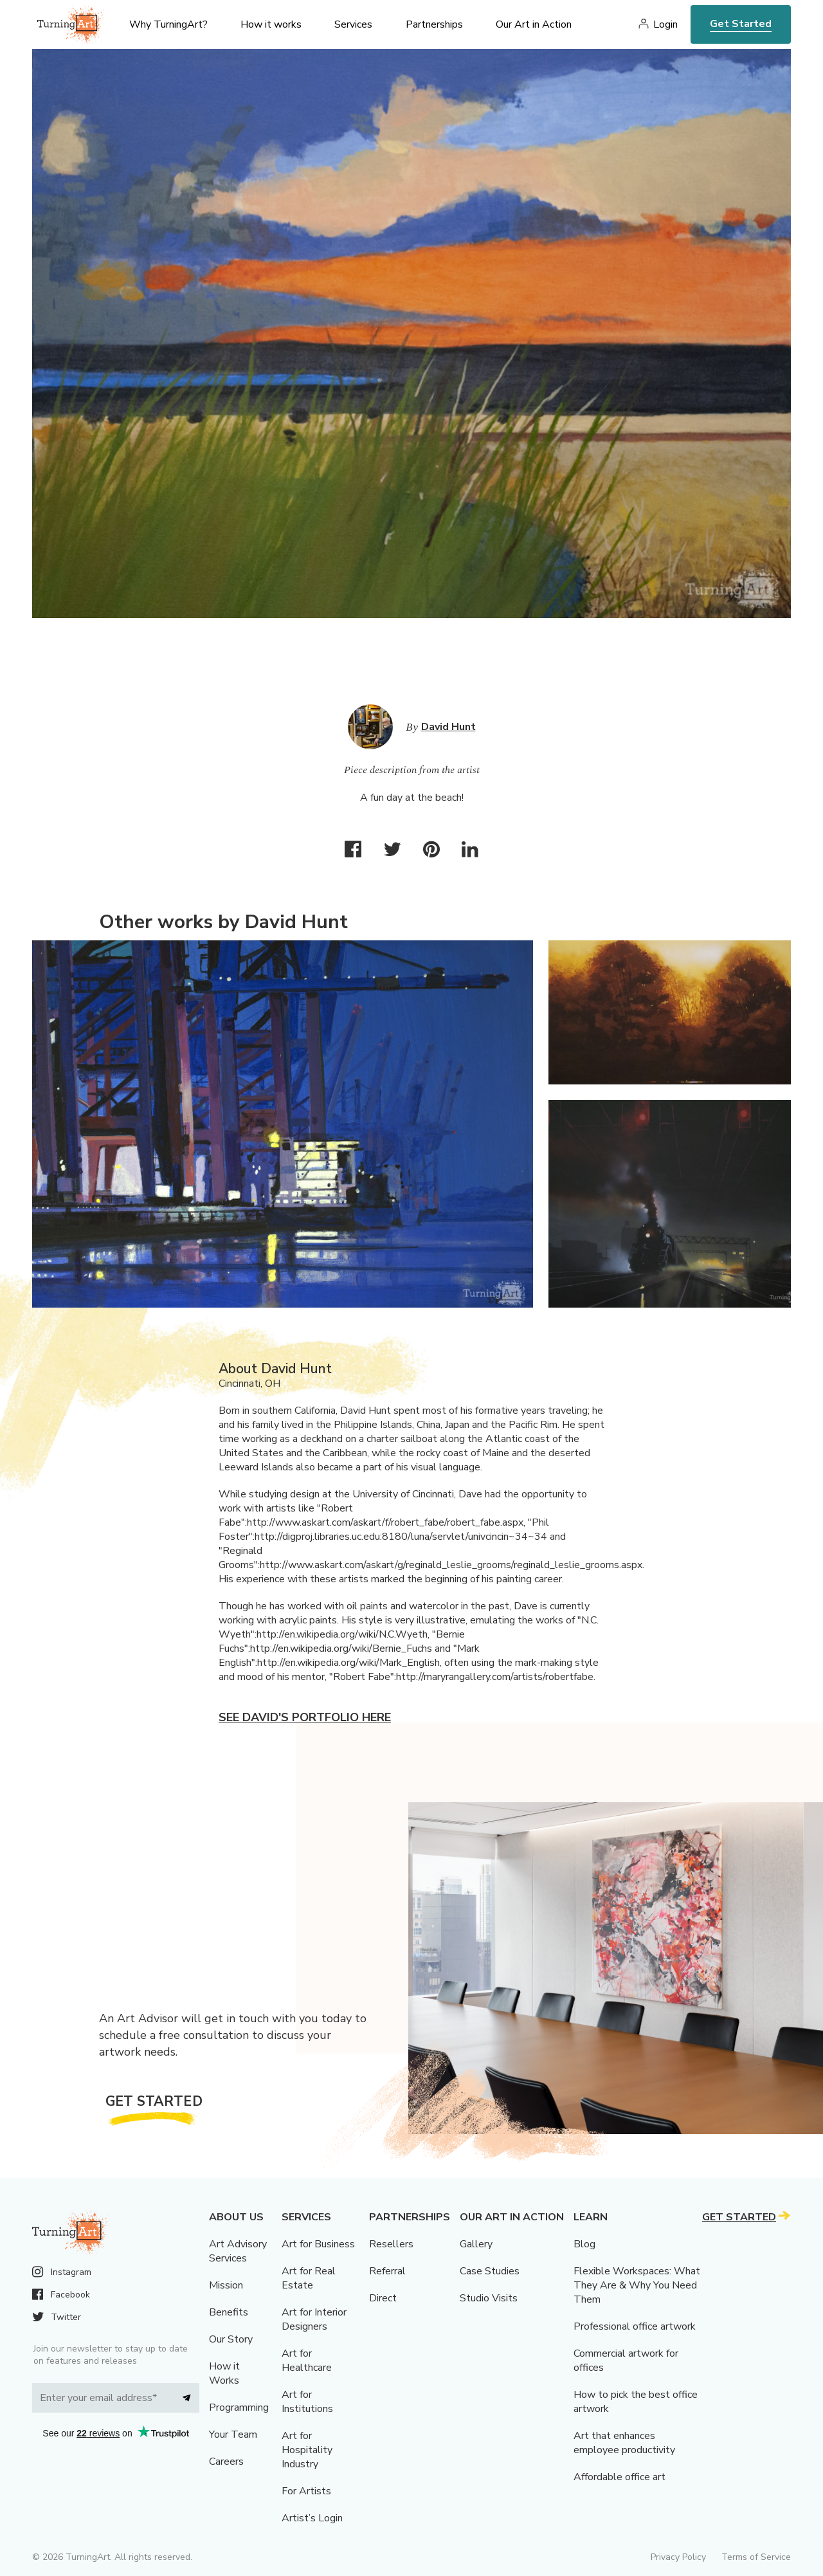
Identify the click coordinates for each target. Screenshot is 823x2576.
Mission (226, 2285)
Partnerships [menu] (434, 24)
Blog (584, 2244)
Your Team (233, 2434)
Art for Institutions (307, 2402)
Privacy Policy (678, 2557)
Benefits (228, 2312)
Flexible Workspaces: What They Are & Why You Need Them (637, 2285)
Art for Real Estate (309, 2278)
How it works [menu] (271, 24)
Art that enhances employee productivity (624, 2443)
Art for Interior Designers (314, 2319)
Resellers (391, 2244)
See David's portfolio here (305, 1717)
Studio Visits (489, 2298)
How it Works (224, 2373)
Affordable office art (619, 2477)
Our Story (231, 2339)
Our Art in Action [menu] (534, 24)
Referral (387, 2271)
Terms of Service (756, 2557)
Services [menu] (353, 24)
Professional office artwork (635, 2326)
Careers (226, 2461)
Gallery (476, 2244)
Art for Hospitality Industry (307, 2450)
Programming (239, 2407)
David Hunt (448, 727)
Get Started (741, 24)
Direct (383, 2298)
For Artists (306, 2491)
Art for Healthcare (307, 2360)
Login (665, 24)
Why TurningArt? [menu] (168, 24)
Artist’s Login (312, 2518)
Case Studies (490, 2271)
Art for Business (318, 2244)
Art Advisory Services (238, 2251)
